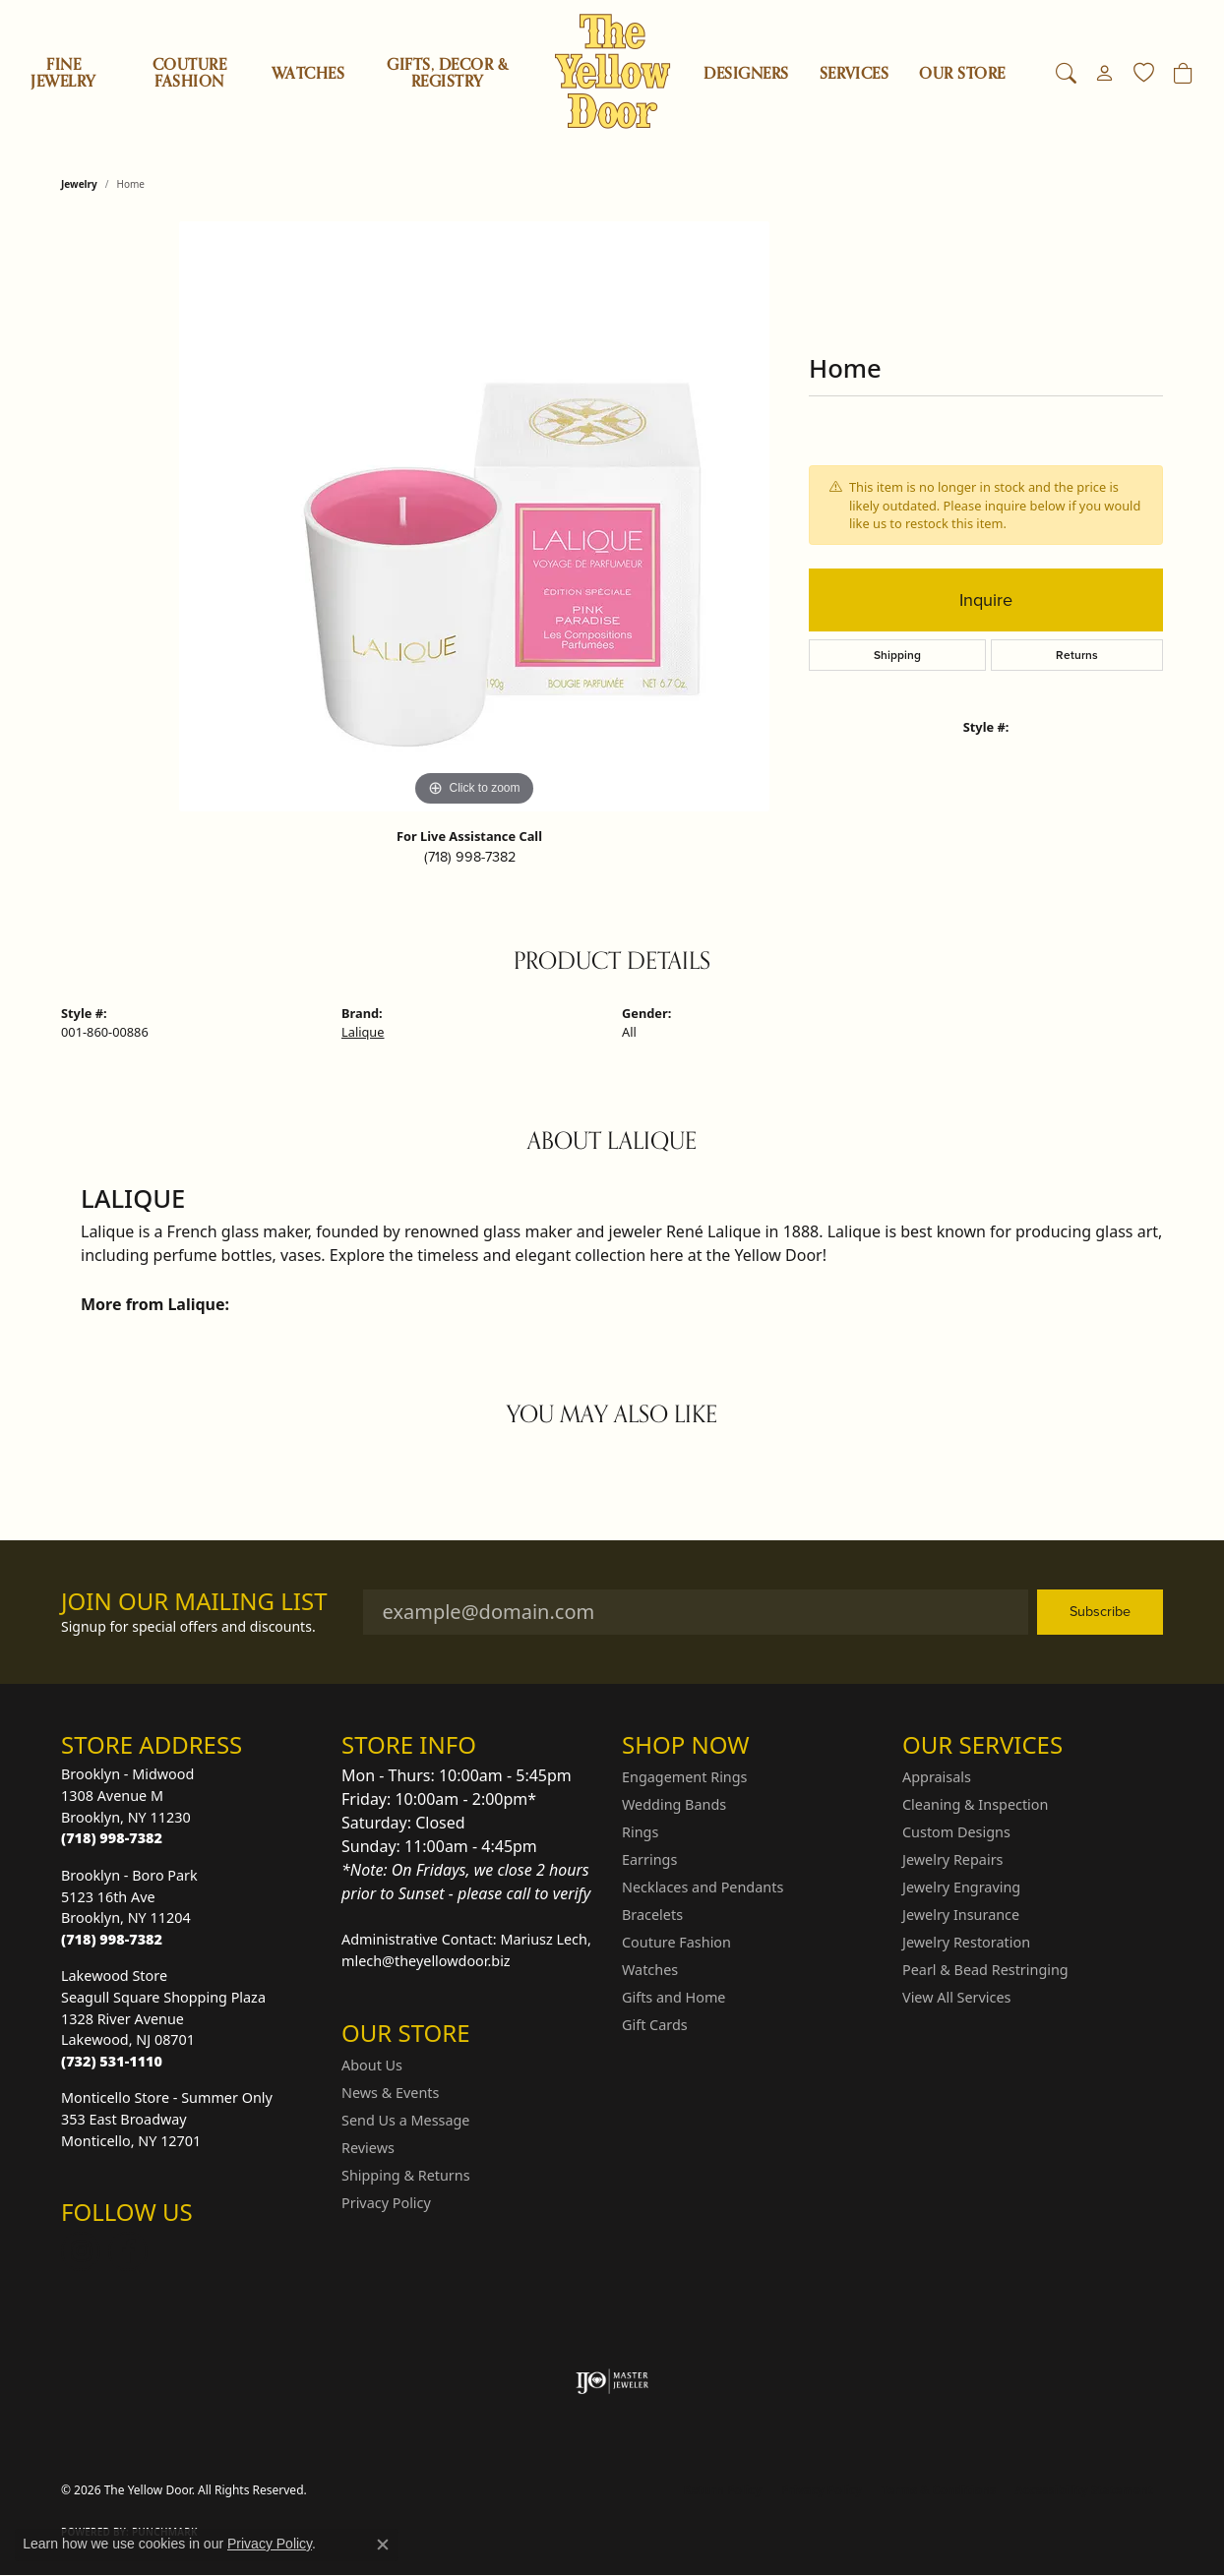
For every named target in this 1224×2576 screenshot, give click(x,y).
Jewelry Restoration (966, 1942)
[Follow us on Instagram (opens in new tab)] (80, 2251)
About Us (371, 2065)
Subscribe (1100, 1611)
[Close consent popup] (383, 2544)
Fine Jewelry (63, 73)
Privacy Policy (386, 2202)
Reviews (368, 2147)
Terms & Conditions (939, 2490)
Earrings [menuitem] (649, 1859)
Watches (308, 74)
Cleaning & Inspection (975, 1804)
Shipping (897, 655)
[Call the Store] (111, 1837)
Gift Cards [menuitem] (655, 2024)
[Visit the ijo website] (612, 2381)
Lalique (362, 1032)
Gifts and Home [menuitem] (673, 1997)
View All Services (956, 1997)
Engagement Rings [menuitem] (685, 1776)
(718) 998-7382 (470, 857)
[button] (1066, 74)
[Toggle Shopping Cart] (1183, 74)
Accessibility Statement (1084, 2490)
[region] (474, 516)
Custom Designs (956, 1832)
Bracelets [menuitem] (652, 1914)
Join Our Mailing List (194, 1602)
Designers (746, 74)
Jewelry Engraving (961, 1887)
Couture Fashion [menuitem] (676, 1942)
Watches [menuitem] (650, 1969)
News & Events (390, 2092)
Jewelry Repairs (952, 1859)
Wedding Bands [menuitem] (674, 1804)
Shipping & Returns (405, 2175)
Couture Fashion (189, 73)
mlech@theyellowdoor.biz (426, 1960)
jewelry (79, 184)
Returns (1077, 655)
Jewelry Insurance (960, 1914)
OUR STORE (962, 74)
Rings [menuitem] (640, 1832)
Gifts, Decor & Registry (447, 73)
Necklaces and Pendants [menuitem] (702, 1887)
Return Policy (723, 2490)
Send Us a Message (405, 2120)
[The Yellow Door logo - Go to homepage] (612, 71)
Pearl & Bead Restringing (985, 1969)
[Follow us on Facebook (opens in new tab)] (128, 2251)
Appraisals (936, 1776)
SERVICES (854, 74)
